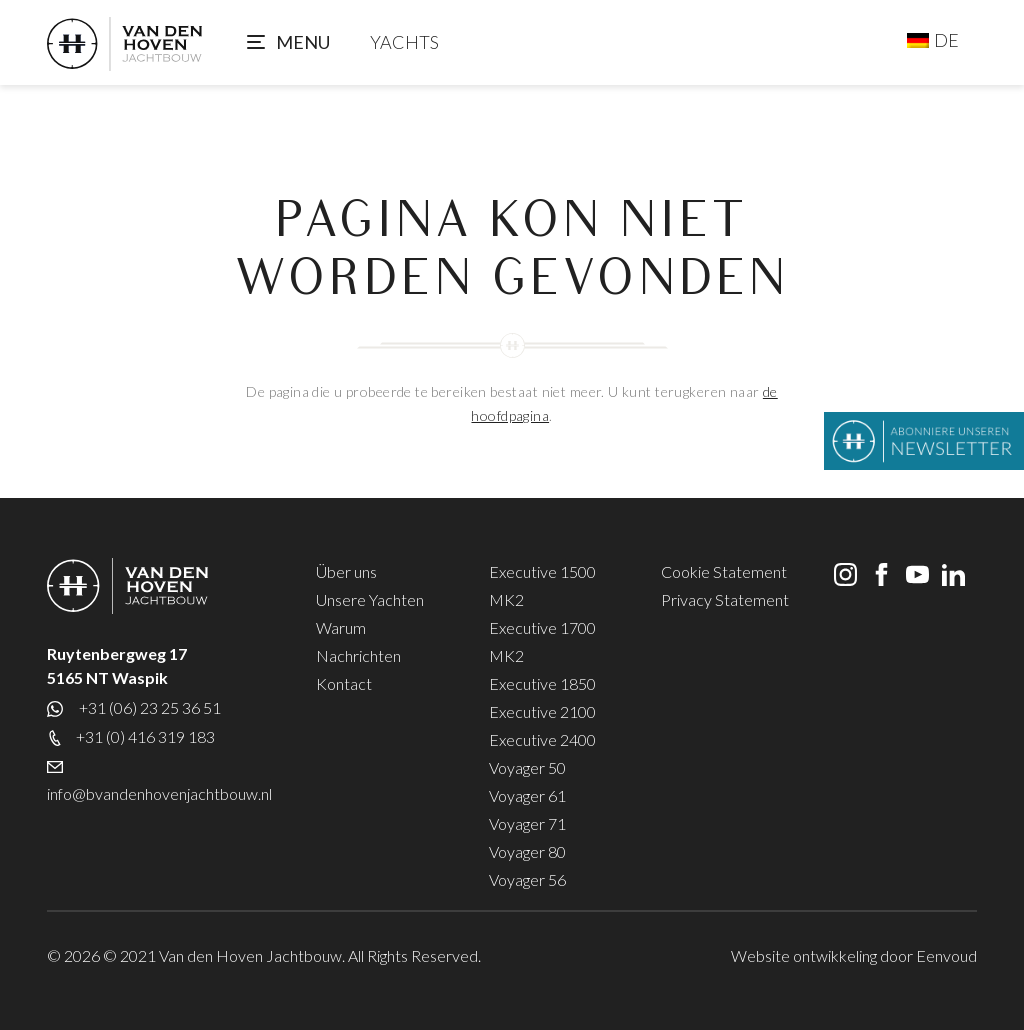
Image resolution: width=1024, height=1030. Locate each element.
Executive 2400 (542, 739)
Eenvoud (946, 955)
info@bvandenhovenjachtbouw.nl (159, 793)
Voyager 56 (527, 879)
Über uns (346, 571)
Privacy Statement (725, 599)
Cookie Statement (724, 571)
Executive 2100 (542, 711)
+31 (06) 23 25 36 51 (148, 707)
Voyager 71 (527, 823)
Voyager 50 (527, 767)
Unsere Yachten (370, 599)
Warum (341, 627)
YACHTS (404, 42)
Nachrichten (358, 655)
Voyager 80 (527, 851)
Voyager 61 (527, 795)
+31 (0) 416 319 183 (145, 736)
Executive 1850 (542, 683)
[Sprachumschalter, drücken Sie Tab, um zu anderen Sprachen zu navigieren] (933, 40)
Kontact (344, 683)
